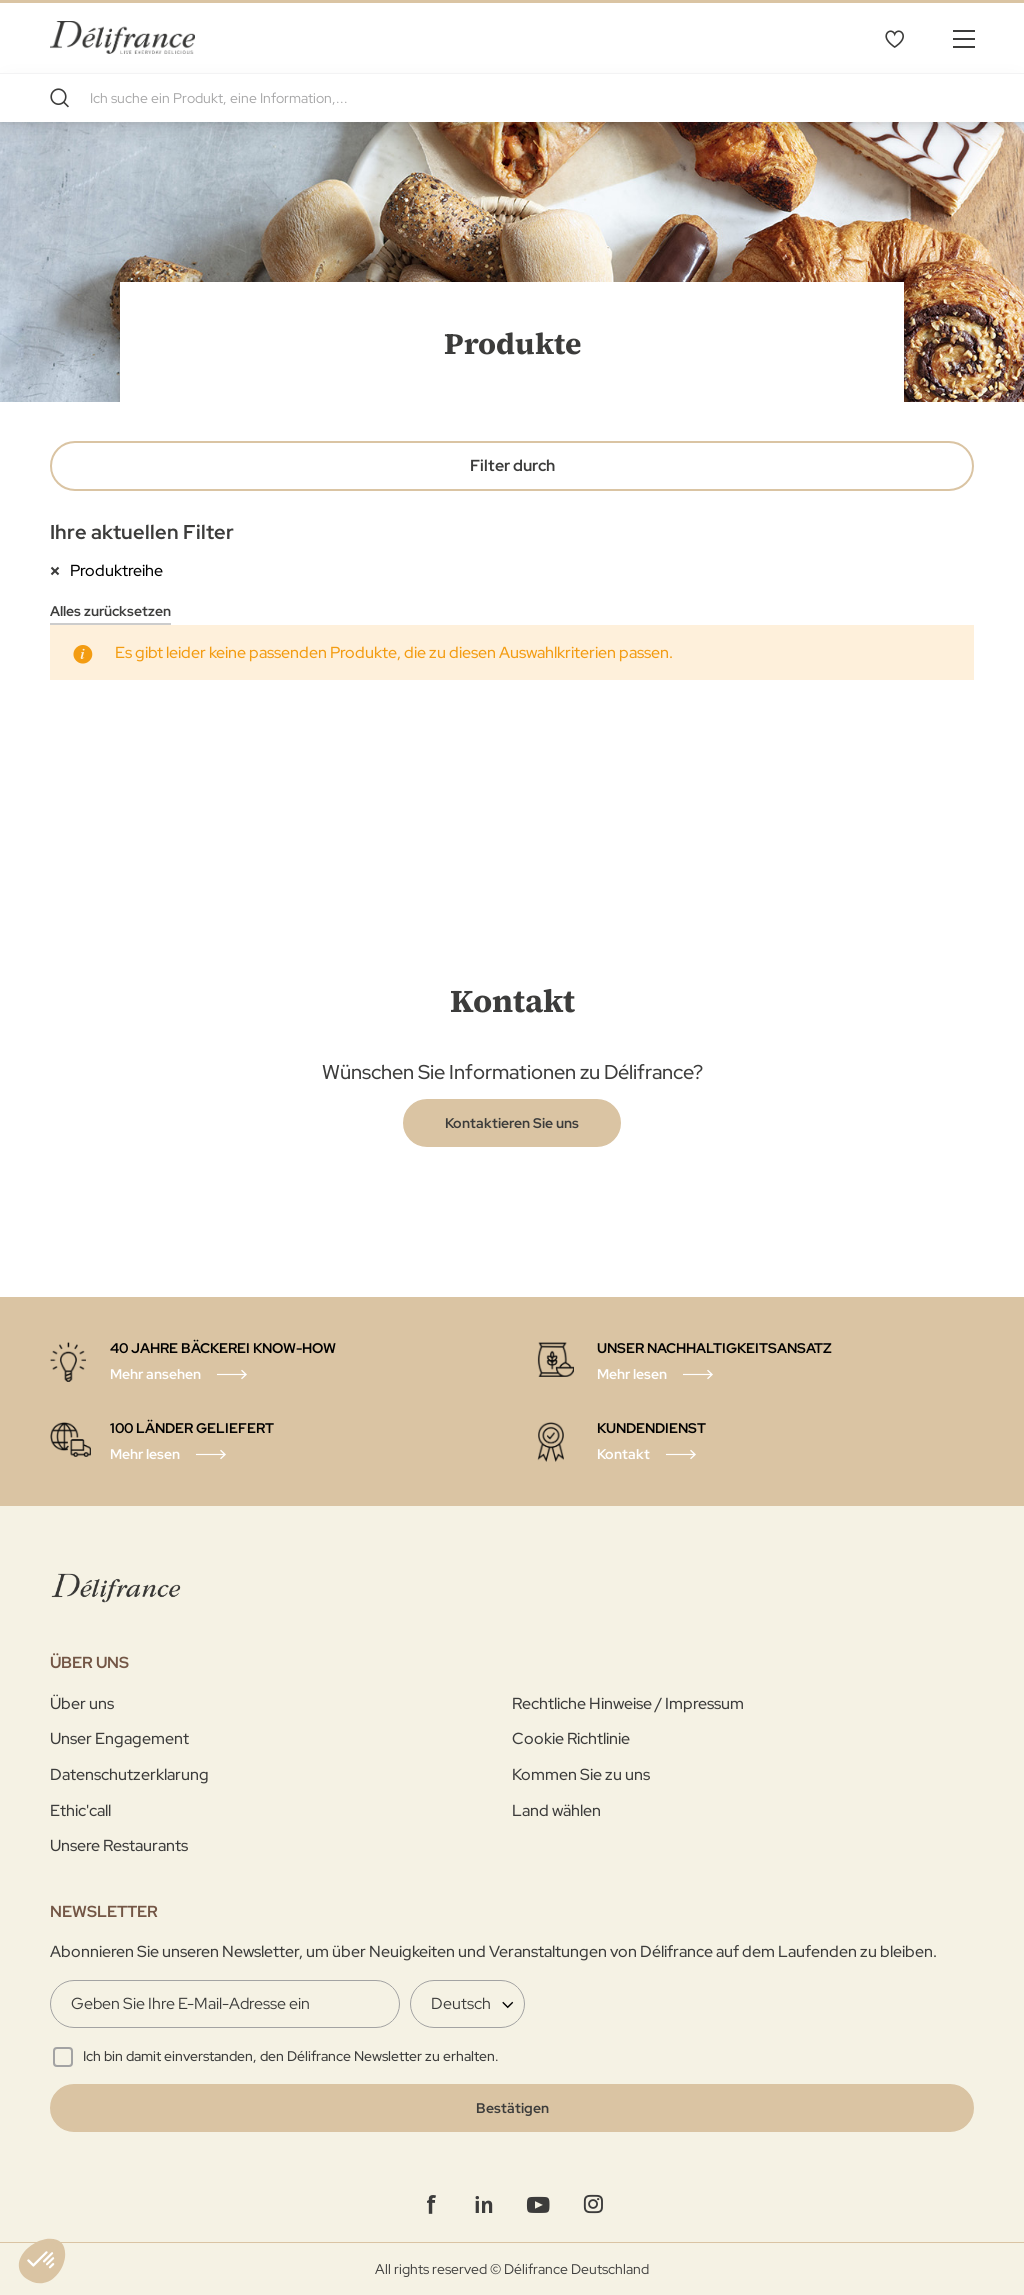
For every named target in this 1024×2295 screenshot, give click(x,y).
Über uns (82, 1703)
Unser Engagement (119, 1738)
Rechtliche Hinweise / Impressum (628, 1703)
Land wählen (556, 1810)
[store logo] (122, 37)
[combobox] (512, 98)
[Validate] (512, 2108)
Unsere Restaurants (119, 1845)
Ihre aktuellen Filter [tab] (142, 532)
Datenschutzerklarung (129, 1774)
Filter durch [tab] (512, 465)
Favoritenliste (894, 38)
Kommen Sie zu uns (581, 1774)
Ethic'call (80, 1810)
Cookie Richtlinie (571, 1738)
